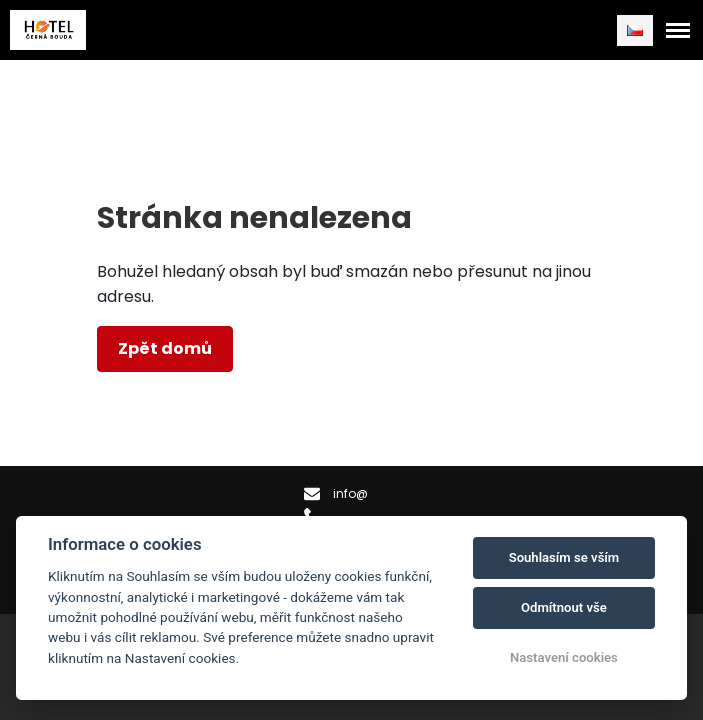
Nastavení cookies (564, 657)
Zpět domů (165, 348)
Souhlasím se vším (564, 557)
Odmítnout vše (564, 607)
